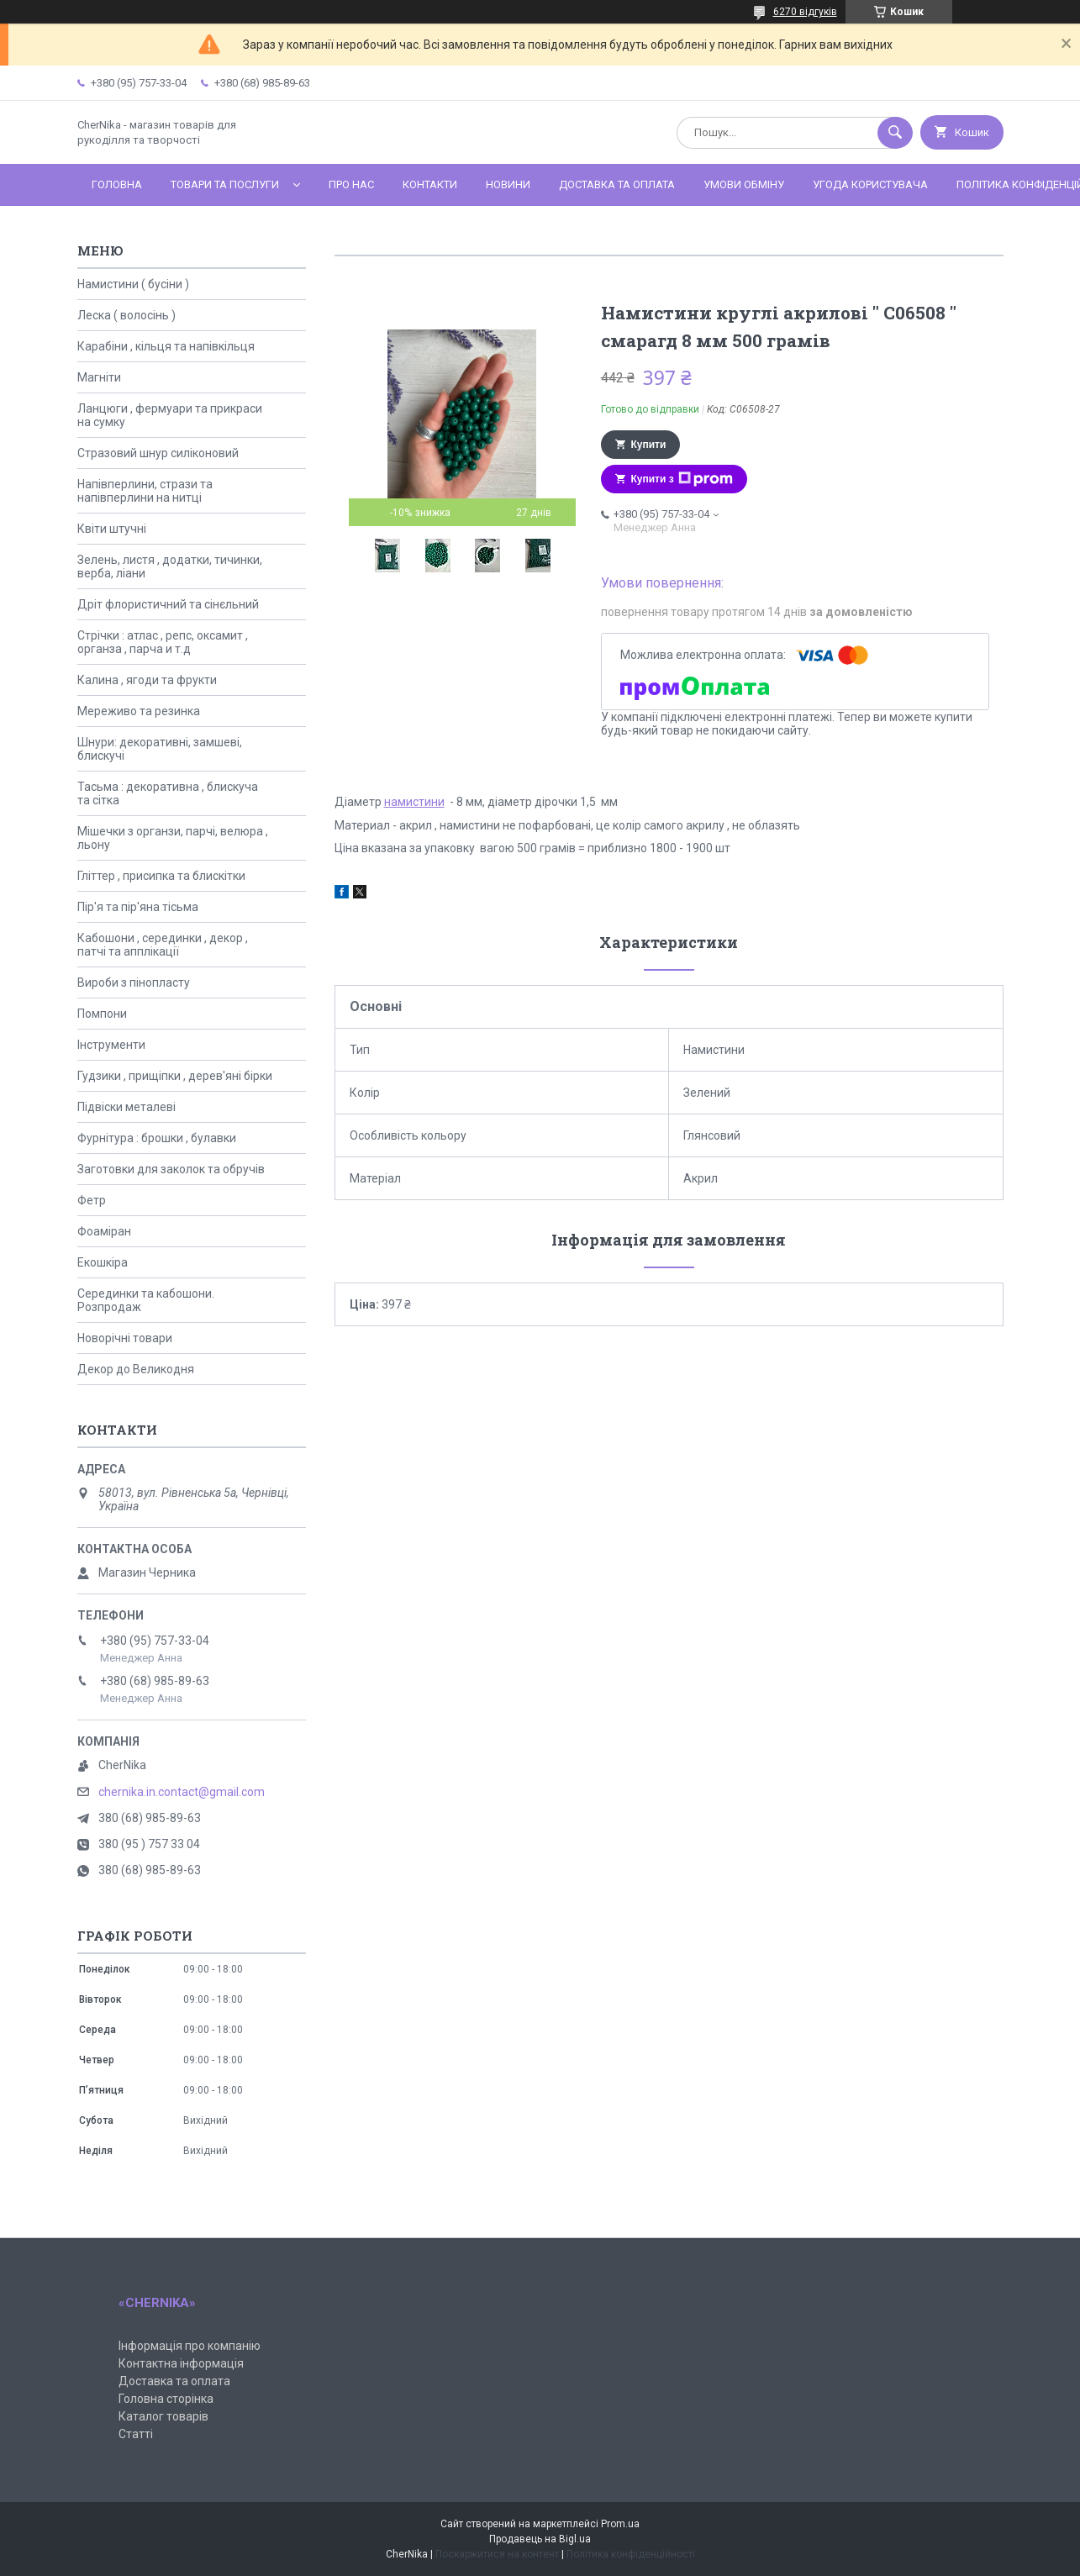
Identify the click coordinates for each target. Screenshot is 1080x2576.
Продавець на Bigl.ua (540, 2539)
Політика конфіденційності (630, 2554)
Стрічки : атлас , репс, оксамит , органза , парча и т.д (162, 642)
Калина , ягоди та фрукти (147, 680)
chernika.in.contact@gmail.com (181, 1792)
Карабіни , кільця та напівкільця (166, 346)
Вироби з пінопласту (133, 982)
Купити (648, 444)
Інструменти (111, 1044)
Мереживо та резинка (138, 711)
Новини (508, 184)
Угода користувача (870, 184)
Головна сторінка (166, 2398)
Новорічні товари (124, 1338)
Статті (136, 2434)
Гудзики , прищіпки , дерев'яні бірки (174, 1076)
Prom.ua (620, 2524)
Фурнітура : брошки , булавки (156, 1138)
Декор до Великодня (135, 1369)
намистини (414, 802)
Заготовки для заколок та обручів (171, 1169)
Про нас (351, 184)
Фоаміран (104, 1231)
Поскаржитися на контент (497, 2554)
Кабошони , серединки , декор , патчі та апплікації (162, 944)
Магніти (99, 377)
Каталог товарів (163, 2416)
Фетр (91, 1200)
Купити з (682, 479)
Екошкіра (102, 1262)
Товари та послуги (225, 184)
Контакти (430, 184)
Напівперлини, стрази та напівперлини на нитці (145, 490)
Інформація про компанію (190, 2345)
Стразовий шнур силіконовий (158, 453)
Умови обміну (743, 184)
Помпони (102, 1013)
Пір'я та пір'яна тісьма (137, 907)
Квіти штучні (111, 528)
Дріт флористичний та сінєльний (168, 604)
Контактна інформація (181, 2363)
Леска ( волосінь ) (126, 315)
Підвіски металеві (126, 1107)
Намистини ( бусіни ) (133, 284)
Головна (117, 184)
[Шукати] (895, 133)
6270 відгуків (805, 12)
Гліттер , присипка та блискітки (161, 875)
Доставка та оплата (617, 184)
